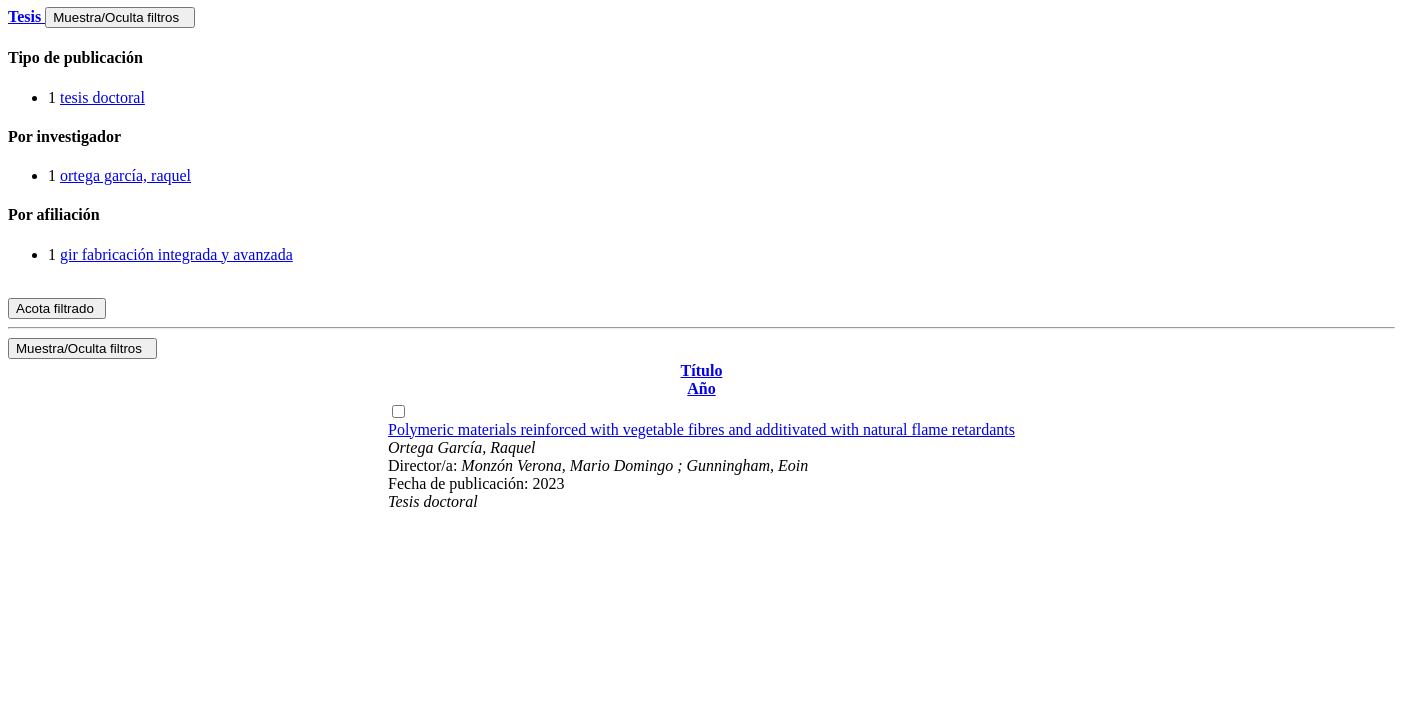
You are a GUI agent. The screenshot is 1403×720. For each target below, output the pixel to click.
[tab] (701, 58)
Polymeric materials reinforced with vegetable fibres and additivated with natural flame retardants (701, 429)
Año (701, 388)
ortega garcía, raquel (125, 175)
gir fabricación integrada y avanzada (176, 254)
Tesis (26, 16)
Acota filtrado (57, 308)
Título (702, 370)
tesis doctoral (102, 97)
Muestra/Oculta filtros (119, 17)
